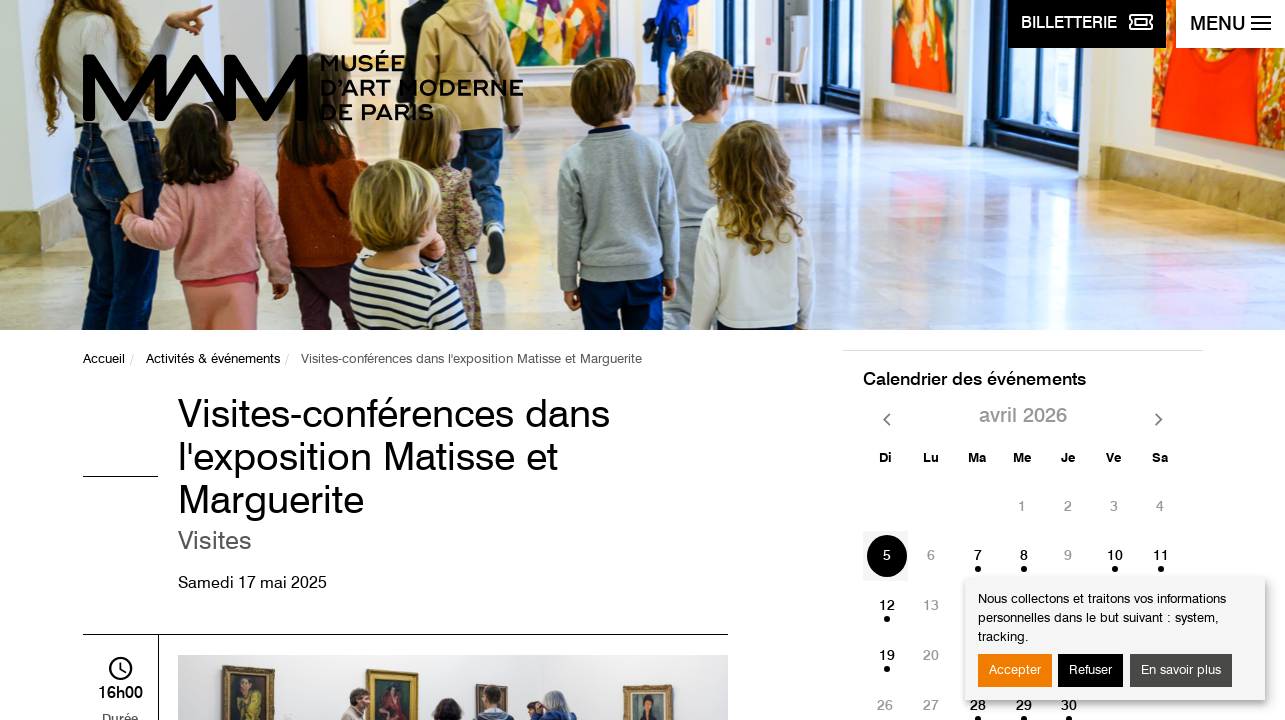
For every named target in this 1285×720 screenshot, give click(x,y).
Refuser (1090, 670)
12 (887, 606)
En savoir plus (1181, 670)
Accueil (104, 359)
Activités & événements (213, 359)
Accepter (1015, 670)
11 (1161, 556)
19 (887, 656)
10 (1115, 556)
